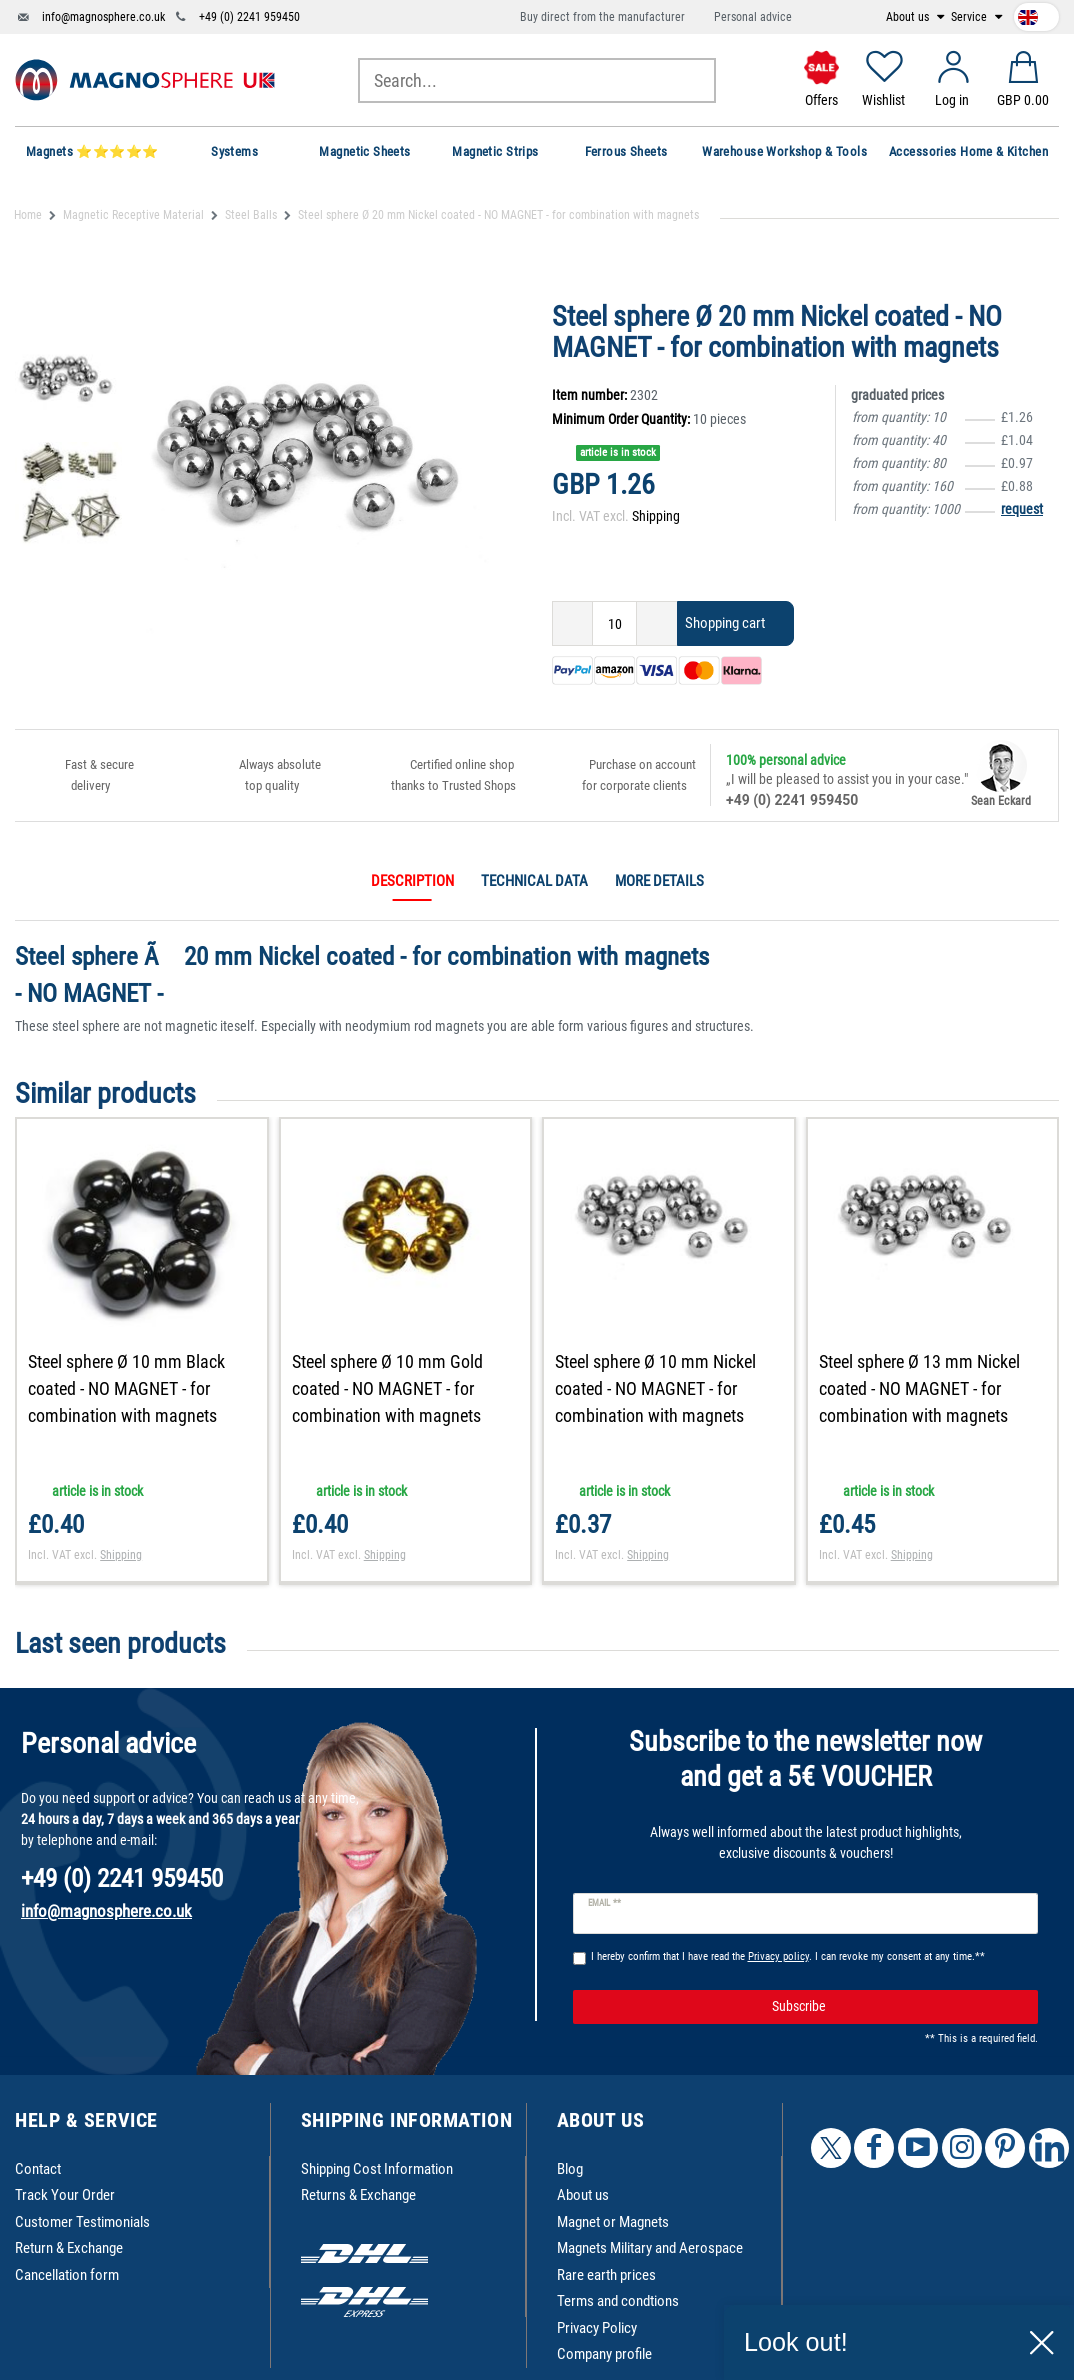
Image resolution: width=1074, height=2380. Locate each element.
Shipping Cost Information (377, 2169)
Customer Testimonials (82, 2222)
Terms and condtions (618, 2301)
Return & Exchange (69, 2248)
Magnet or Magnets (613, 2222)
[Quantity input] (614, 623)
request (1022, 509)
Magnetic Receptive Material (133, 215)
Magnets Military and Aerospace (650, 2248)
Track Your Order (65, 2195)
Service (970, 17)
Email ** (604, 1903)
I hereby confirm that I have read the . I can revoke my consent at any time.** (788, 1956)
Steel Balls (251, 215)
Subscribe (898, 2007)
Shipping (656, 516)
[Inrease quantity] (657, 623)
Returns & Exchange (358, 2195)
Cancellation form (67, 2275)
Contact (38, 2169)
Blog (570, 2169)
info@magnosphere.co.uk (103, 17)
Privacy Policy (597, 2328)
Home (28, 215)
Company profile (604, 2354)
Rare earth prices (606, 2275)
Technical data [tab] (534, 881)
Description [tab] (412, 881)
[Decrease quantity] (572, 623)
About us (909, 17)
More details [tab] (659, 881)
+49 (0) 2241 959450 (249, 17)
